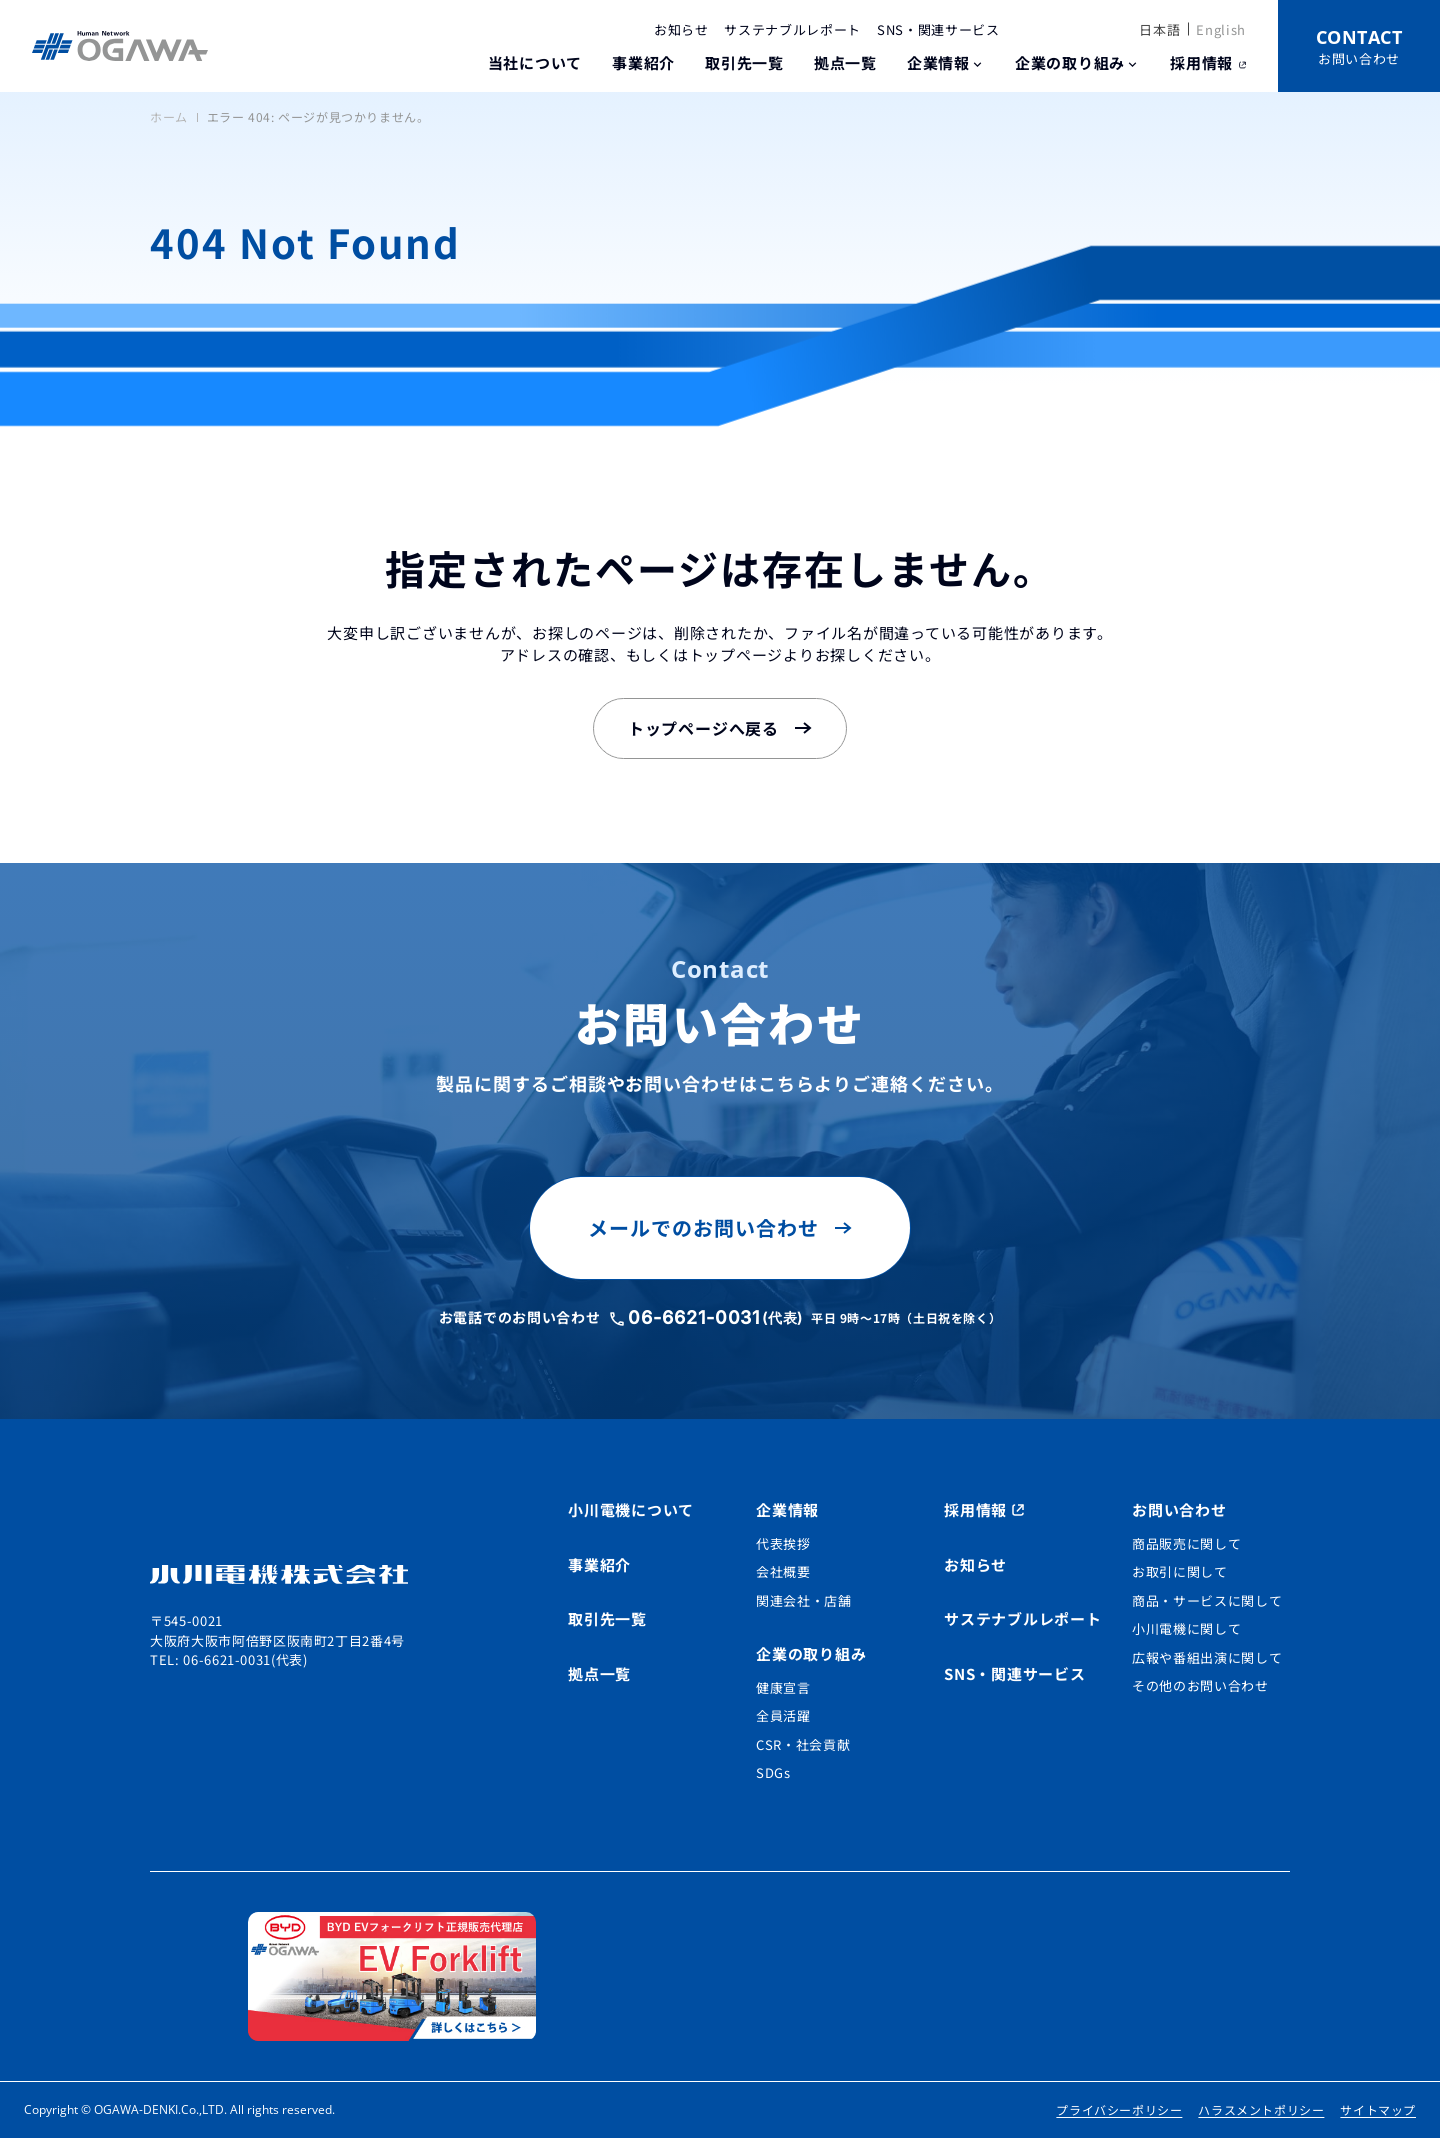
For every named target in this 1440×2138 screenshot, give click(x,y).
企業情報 (938, 62)
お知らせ (681, 29)
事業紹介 (643, 62)
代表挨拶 (783, 1543)
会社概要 (783, 1571)
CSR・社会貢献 (803, 1744)
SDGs (773, 1772)
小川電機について (631, 1509)
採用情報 (1201, 62)
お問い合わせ (1179, 1509)
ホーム (169, 116)
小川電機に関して (1186, 1628)
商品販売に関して (1186, 1543)
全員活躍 (783, 1715)
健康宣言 (783, 1687)
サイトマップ (1378, 2109)
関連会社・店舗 (804, 1600)
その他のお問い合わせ (1200, 1685)
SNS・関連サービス (938, 29)
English (1221, 29)
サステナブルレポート (792, 29)
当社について (535, 62)
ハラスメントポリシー (1261, 2109)
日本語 (1159, 29)
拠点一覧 (845, 62)
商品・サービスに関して (1207, 1600)
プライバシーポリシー (1119, 2109)
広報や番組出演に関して (1207, 1657)
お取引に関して (1180, 1571)
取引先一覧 (744, 62)
